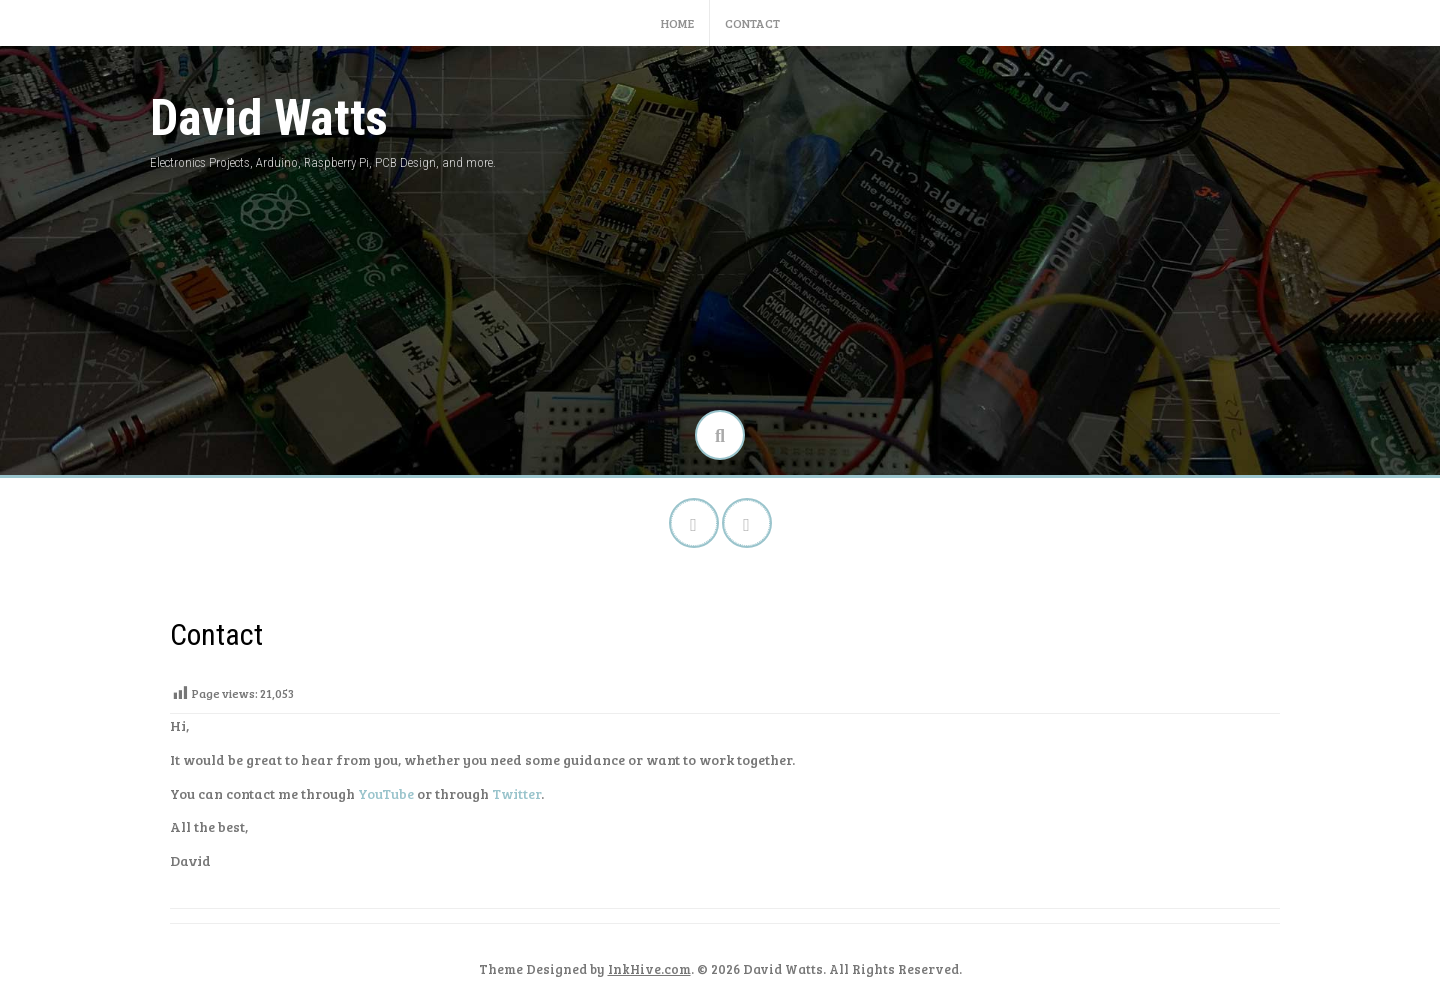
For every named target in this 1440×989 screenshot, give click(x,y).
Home (677, 23)
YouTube (386, 793)
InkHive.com (649, 969)
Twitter (516, 793)
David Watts (269, 118)
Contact (752, 23)
